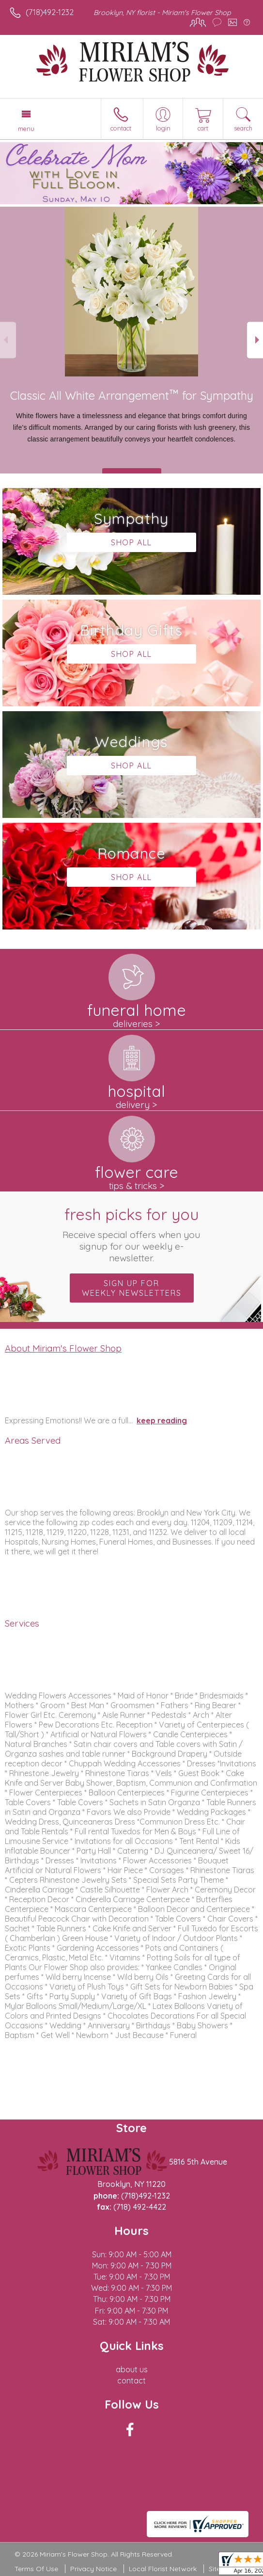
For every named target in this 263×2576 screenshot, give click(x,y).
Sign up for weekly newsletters (132, 1288)
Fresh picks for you (131, 1234)
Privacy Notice (93, 2568)
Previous (8, 340)
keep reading (162, 1420)
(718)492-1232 (50, 12)
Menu (26, 128)
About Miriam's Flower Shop (63, 1348)
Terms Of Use (36, 2568)
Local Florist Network (163, 2568)
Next (255, 340)
